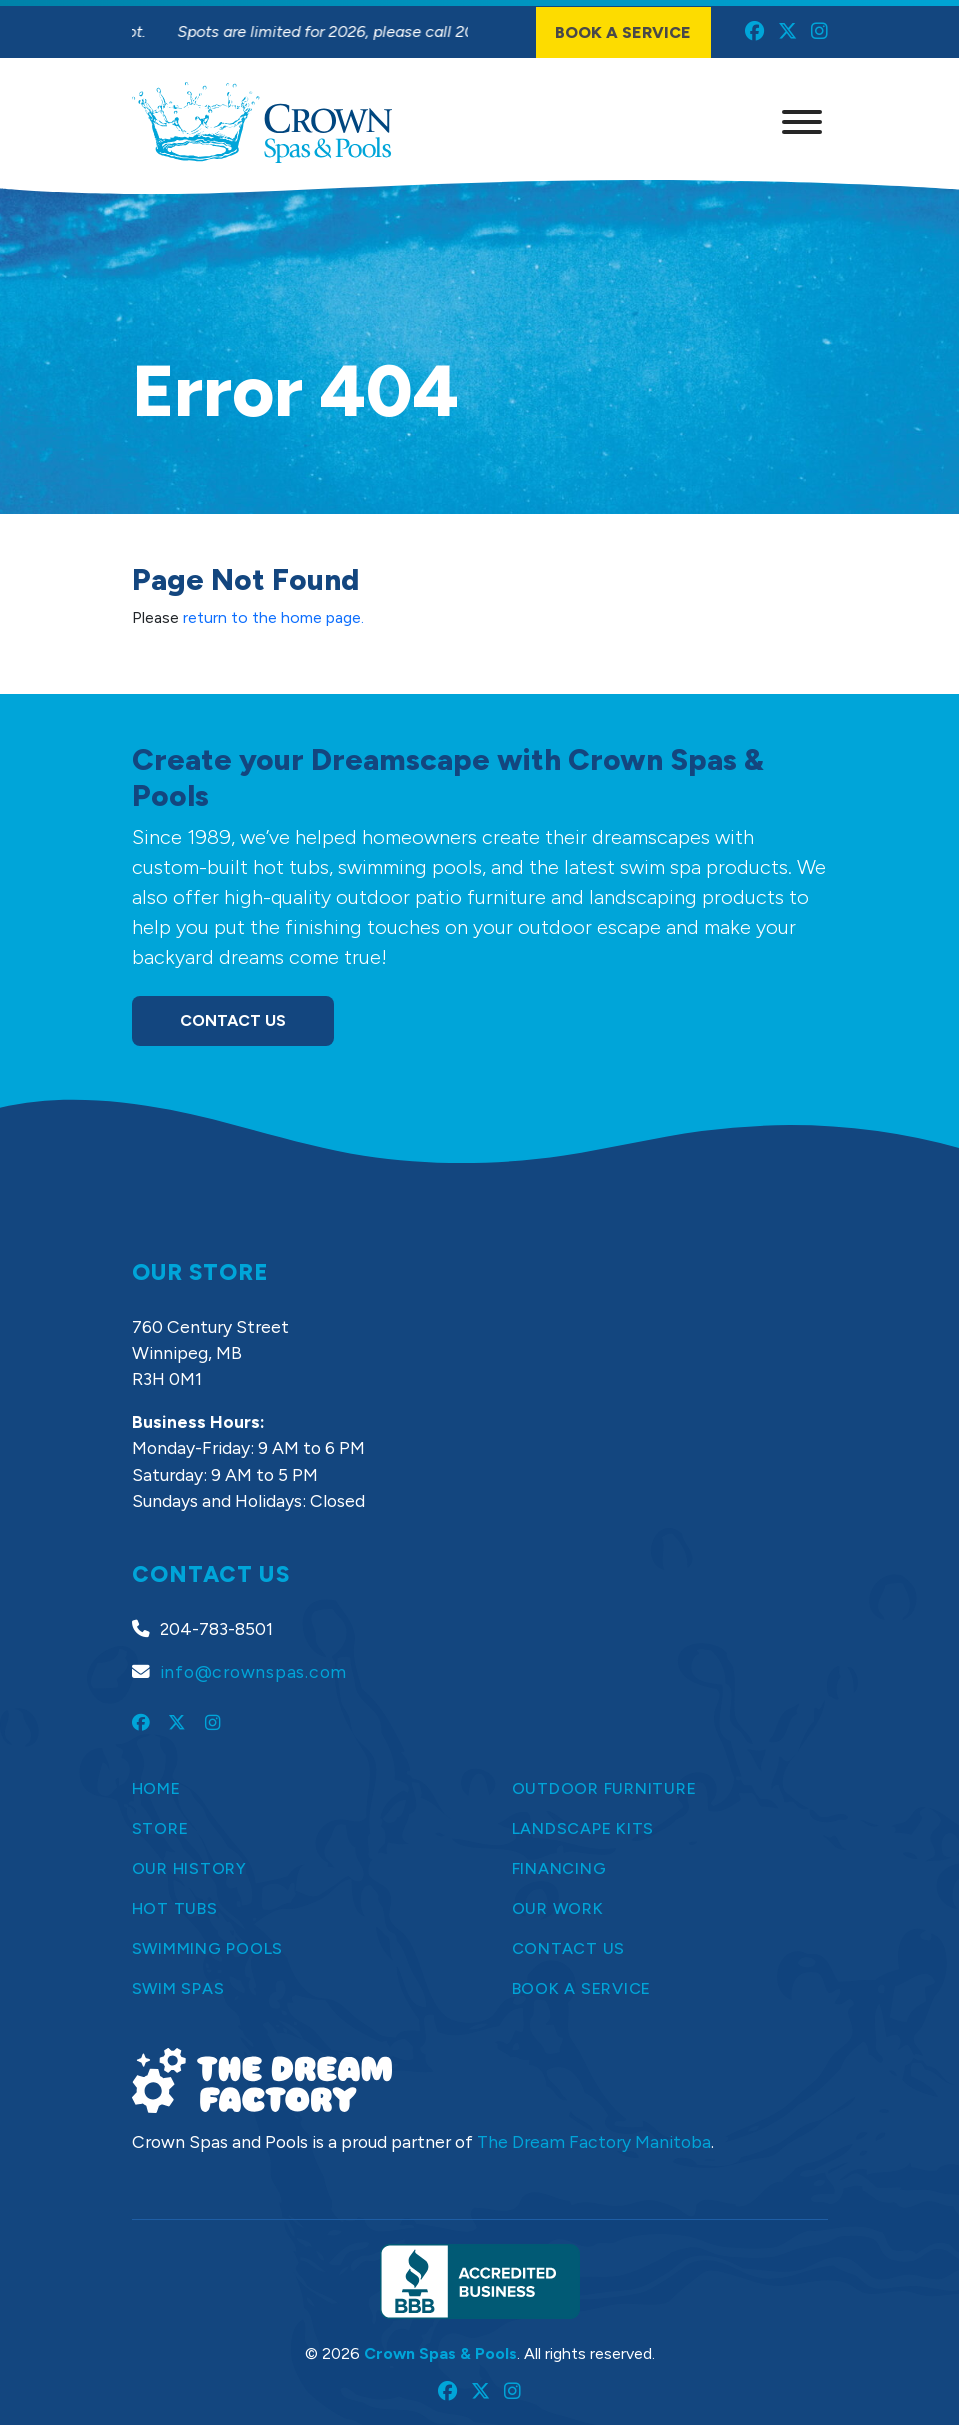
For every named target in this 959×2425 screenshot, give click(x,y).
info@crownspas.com (254, 1671)
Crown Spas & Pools (440, 2353)
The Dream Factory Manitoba (594, 2141)
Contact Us (233, 1020)
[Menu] (802, 122)
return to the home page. (273, 617)
